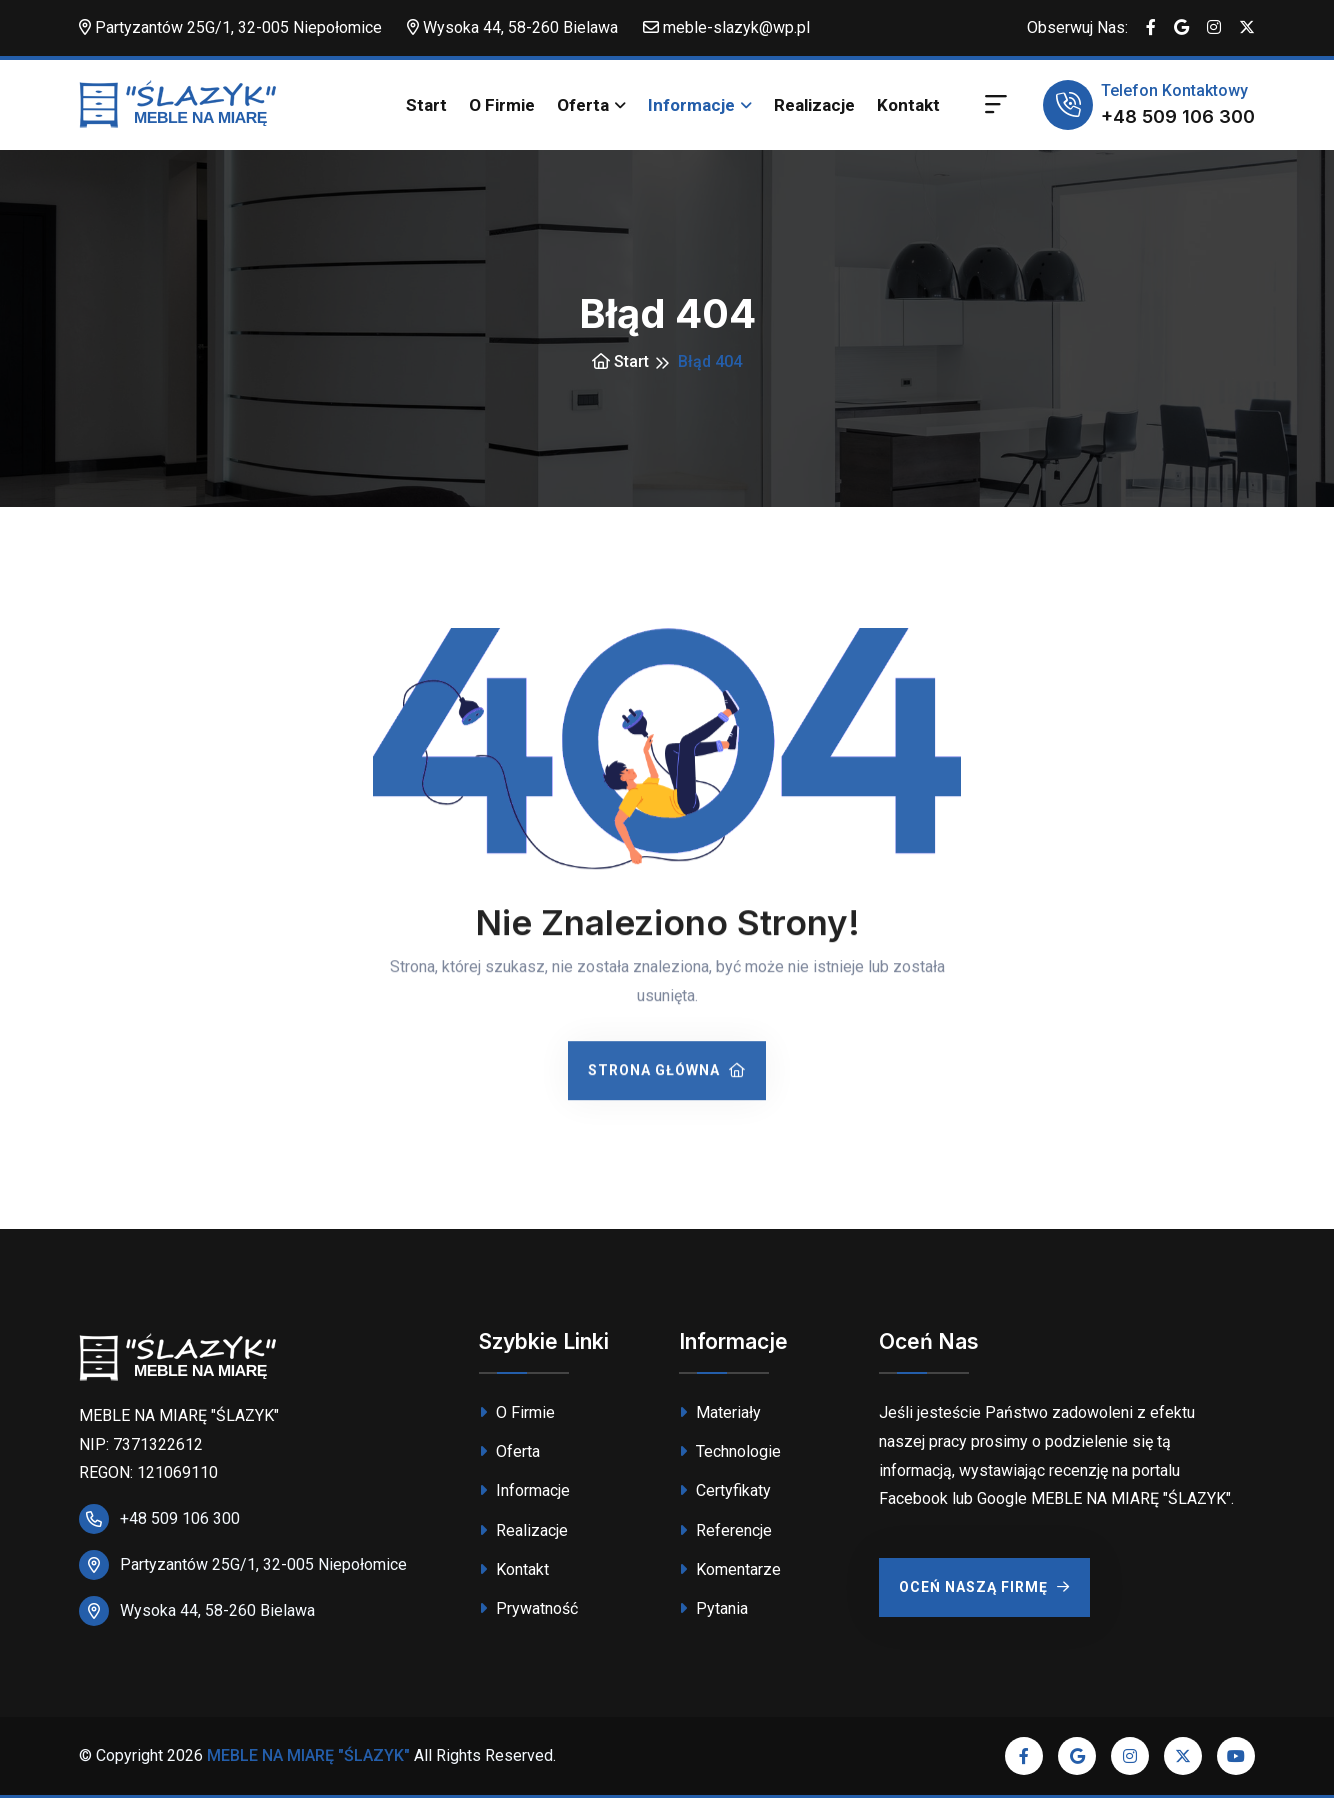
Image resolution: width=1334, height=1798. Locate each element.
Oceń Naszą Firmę (984, 1587)
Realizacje (814, 105)
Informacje (691, 105)
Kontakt (908, 105)
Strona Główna (667, 1073)
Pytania (713, 1608)
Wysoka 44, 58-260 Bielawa (512, 27)
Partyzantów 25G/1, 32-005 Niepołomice (230, 27)
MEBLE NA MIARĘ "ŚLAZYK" (308, 1755)
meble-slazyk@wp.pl (726, 27)
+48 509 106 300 (1178, 116)
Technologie (730, 1451)
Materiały (720, 1412)
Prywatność (528, 1608)
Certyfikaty (725, 1490)
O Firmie (502, 105)
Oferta (583, 105)
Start (426, 105)
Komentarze (730, 1569)
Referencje (725, 1530)
